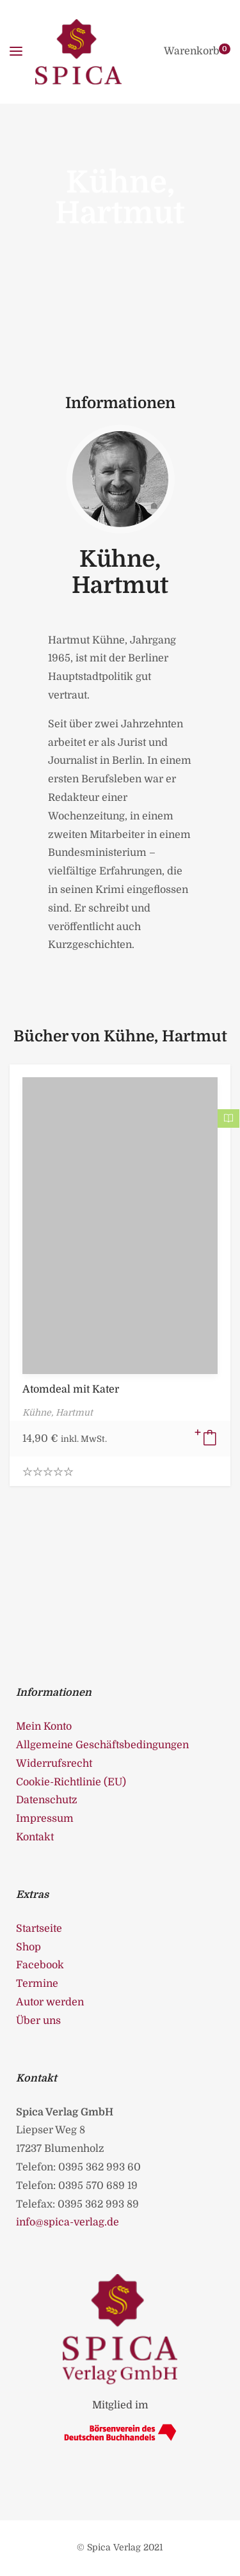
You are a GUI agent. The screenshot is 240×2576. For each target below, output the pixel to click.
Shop (28, 1947)
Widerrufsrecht (54, 1763)
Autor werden (50, 2002)
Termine (37, 1983)
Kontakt (35, 1837)
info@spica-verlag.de (67, 2222)
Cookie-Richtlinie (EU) (71, 1782)
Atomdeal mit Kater (70, 1389)
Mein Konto (44, 1726)
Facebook (40, 1965)
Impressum (45, 1818)
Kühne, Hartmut (120, 572)
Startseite (39, 1928)
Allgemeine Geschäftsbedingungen (102, 1745)
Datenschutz (46, 1800)
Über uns (38, 2021)
